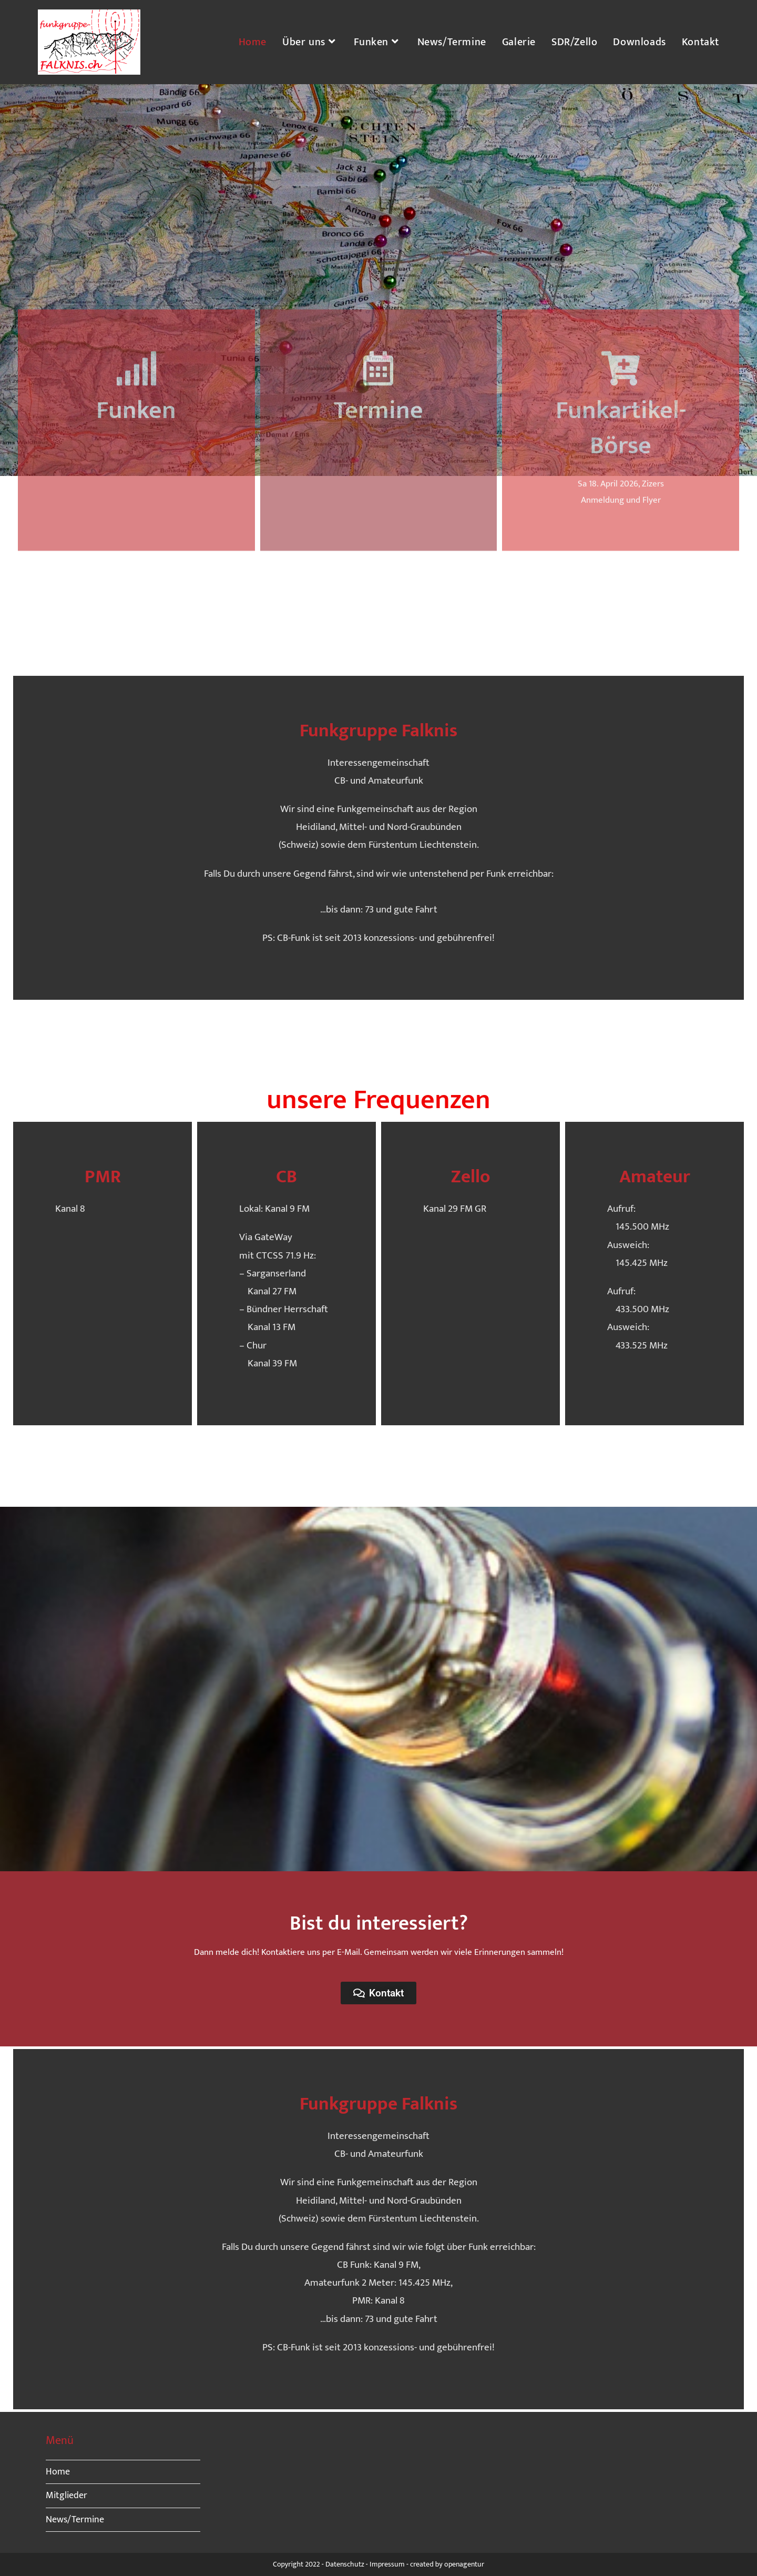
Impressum (387, 2564)
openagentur (464, 2564)
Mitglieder (66, 2495)
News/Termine (75, 2520)
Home (58, 2472)
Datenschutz (344, 2564)
